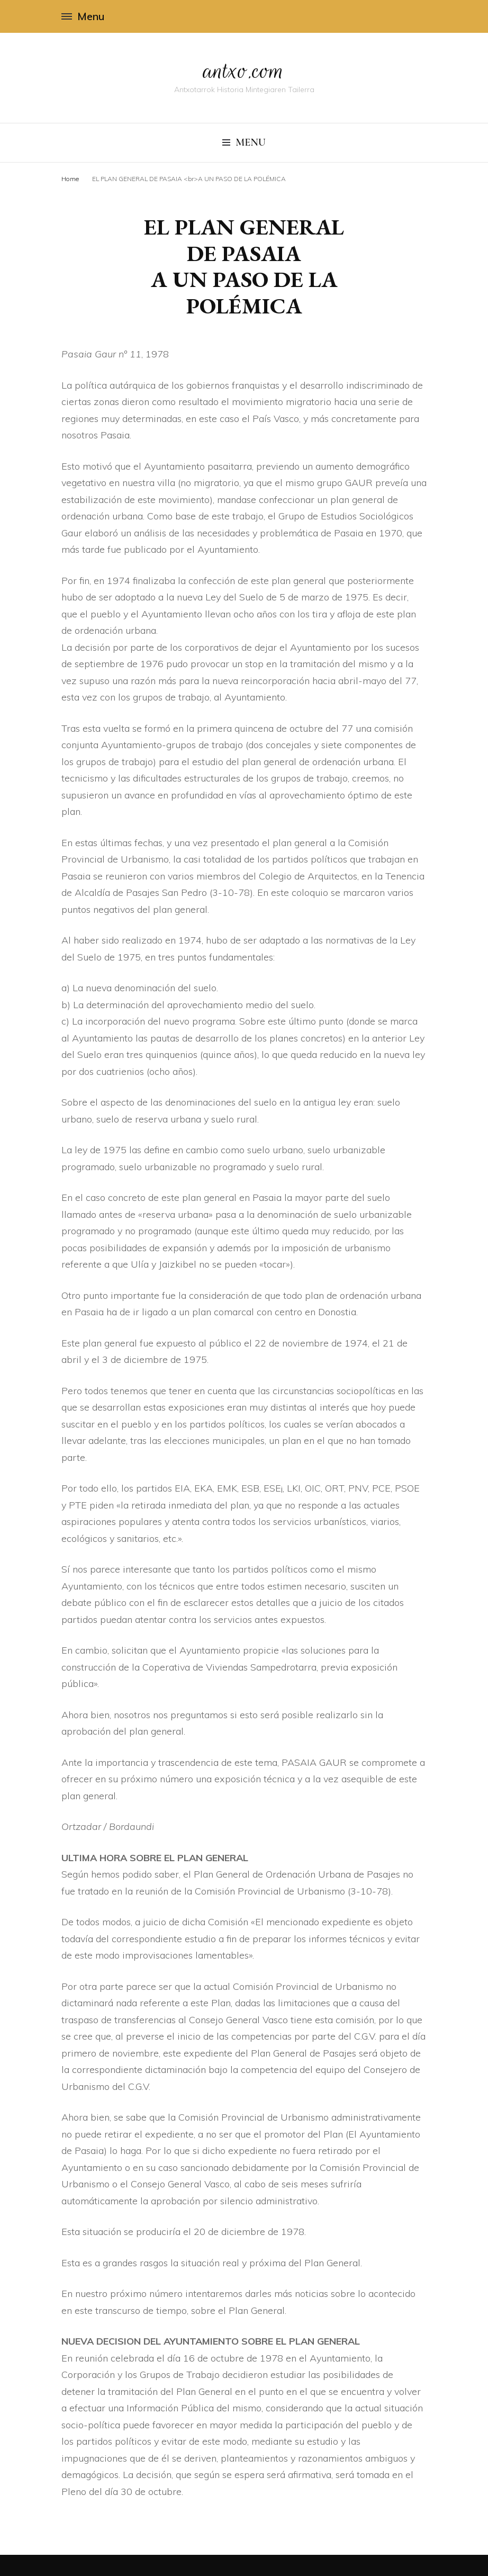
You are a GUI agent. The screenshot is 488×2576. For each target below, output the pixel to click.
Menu (82, 16)
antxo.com (244, 69)
